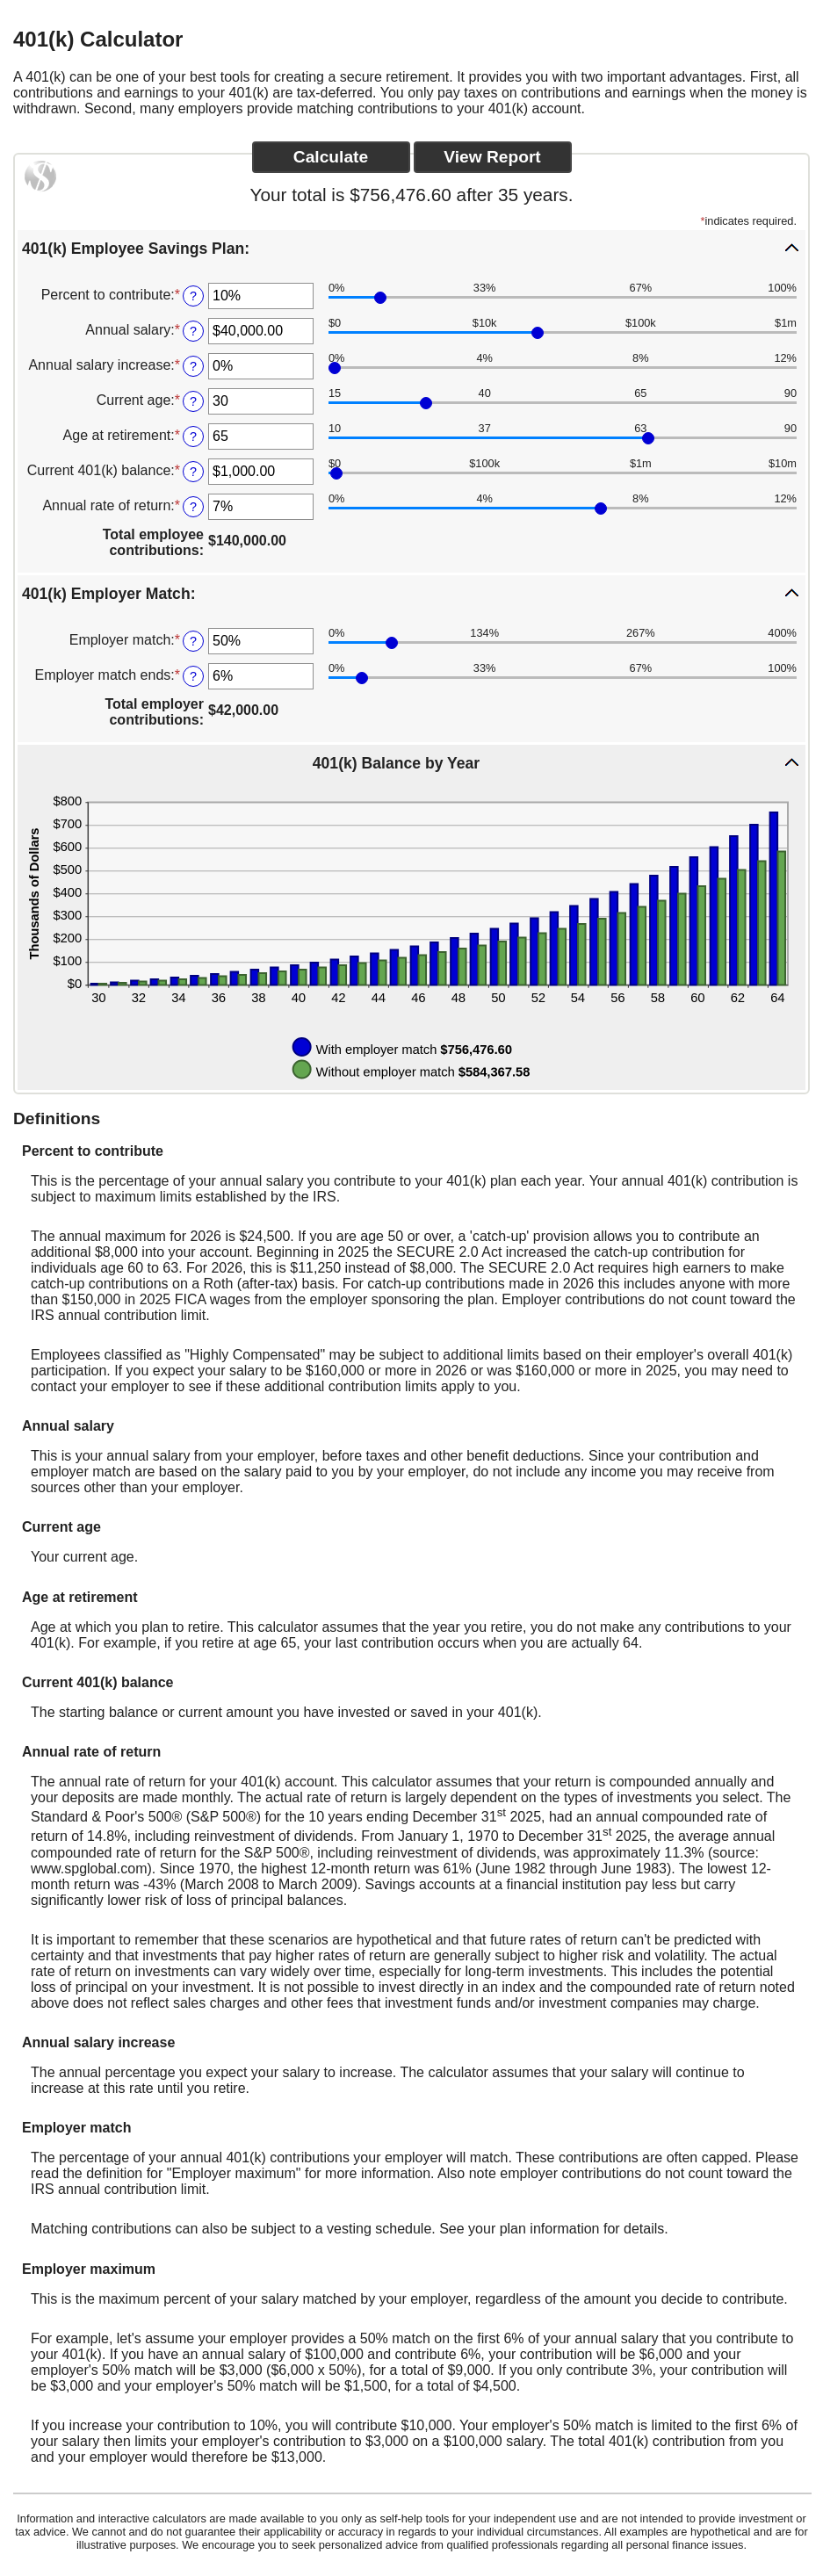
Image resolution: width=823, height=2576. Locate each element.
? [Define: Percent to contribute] (193, 296)
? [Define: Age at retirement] (193, 436)
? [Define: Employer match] (193, 641)
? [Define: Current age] (193, 401)
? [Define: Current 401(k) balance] (193, 472)
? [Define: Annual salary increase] (193, 366)
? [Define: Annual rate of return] (193, 507)
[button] (411, 247)
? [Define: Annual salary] (193, 331)
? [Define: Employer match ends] (193, 676)
